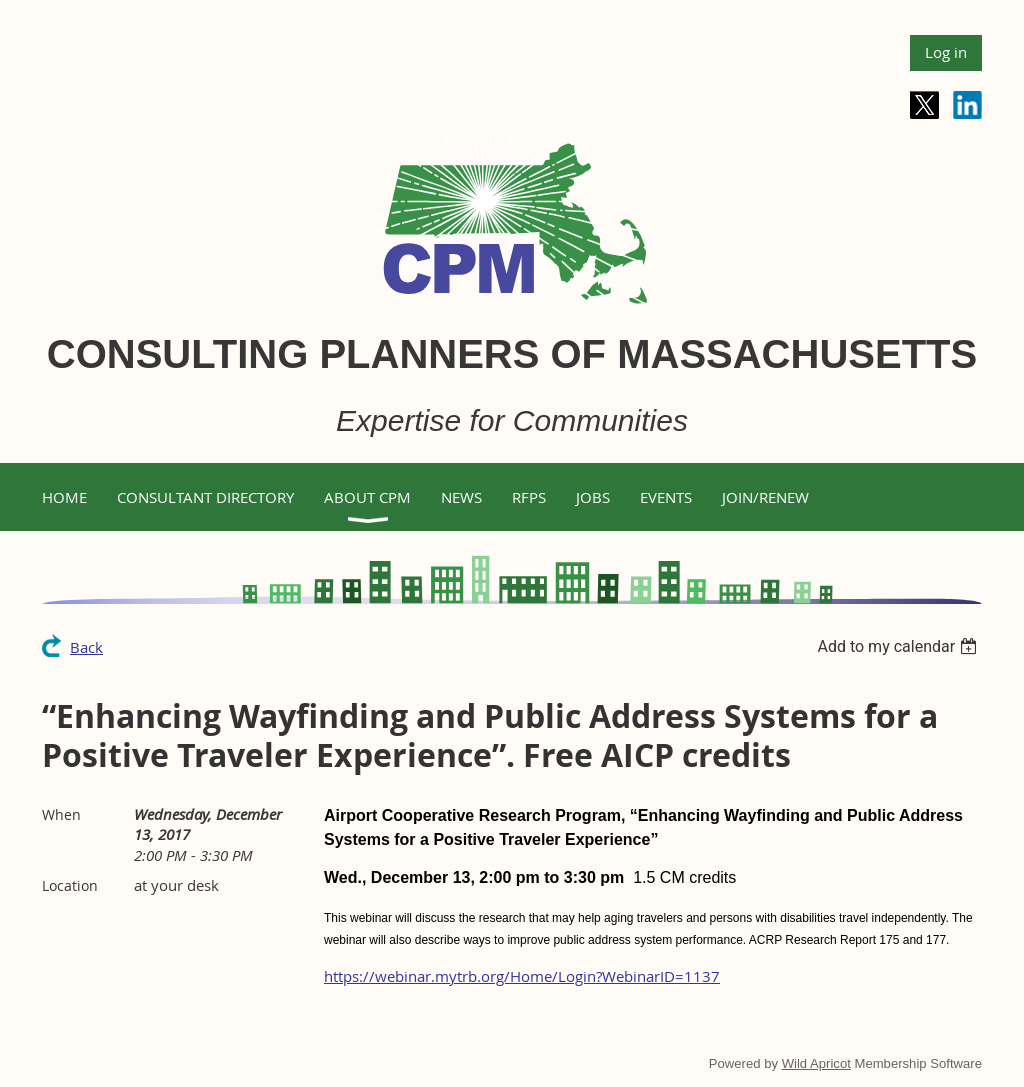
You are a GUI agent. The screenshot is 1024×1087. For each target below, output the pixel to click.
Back (86, 647)
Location (70, 885)
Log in (946, 52)
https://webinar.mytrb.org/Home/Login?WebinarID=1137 (522, 976)
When (61, 814)
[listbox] (899, 646)
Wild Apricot (816, 1063)
